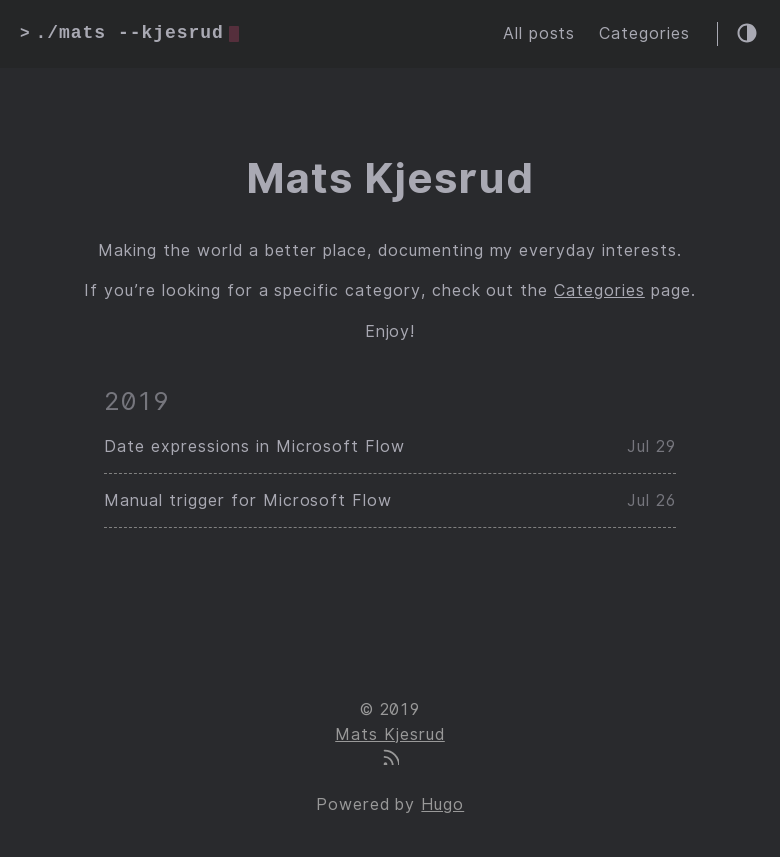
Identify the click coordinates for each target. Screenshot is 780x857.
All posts (539, 33)
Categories (644, 33)
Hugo (442, 804)
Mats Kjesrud (390, 734)
